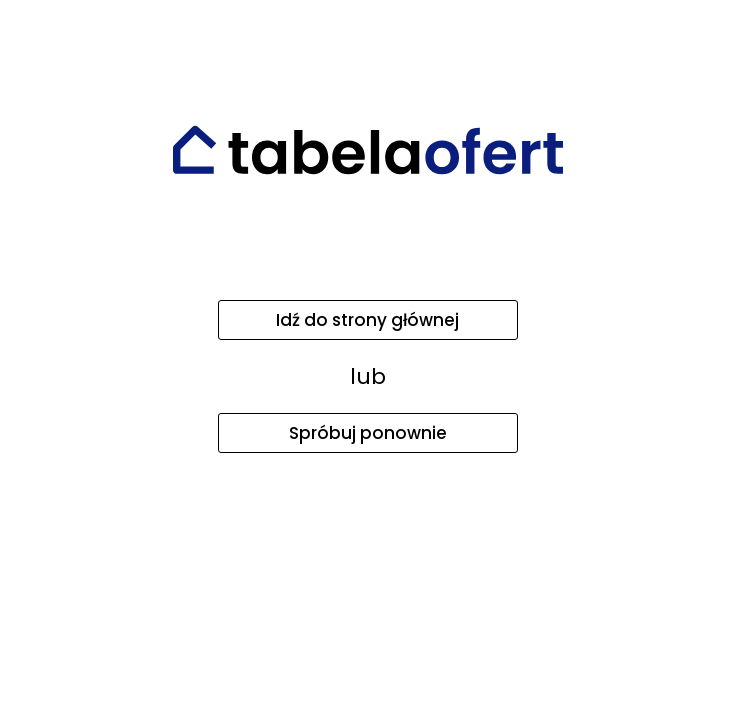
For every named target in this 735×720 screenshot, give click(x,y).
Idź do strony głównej (367, 320)
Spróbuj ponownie (368, 433)
